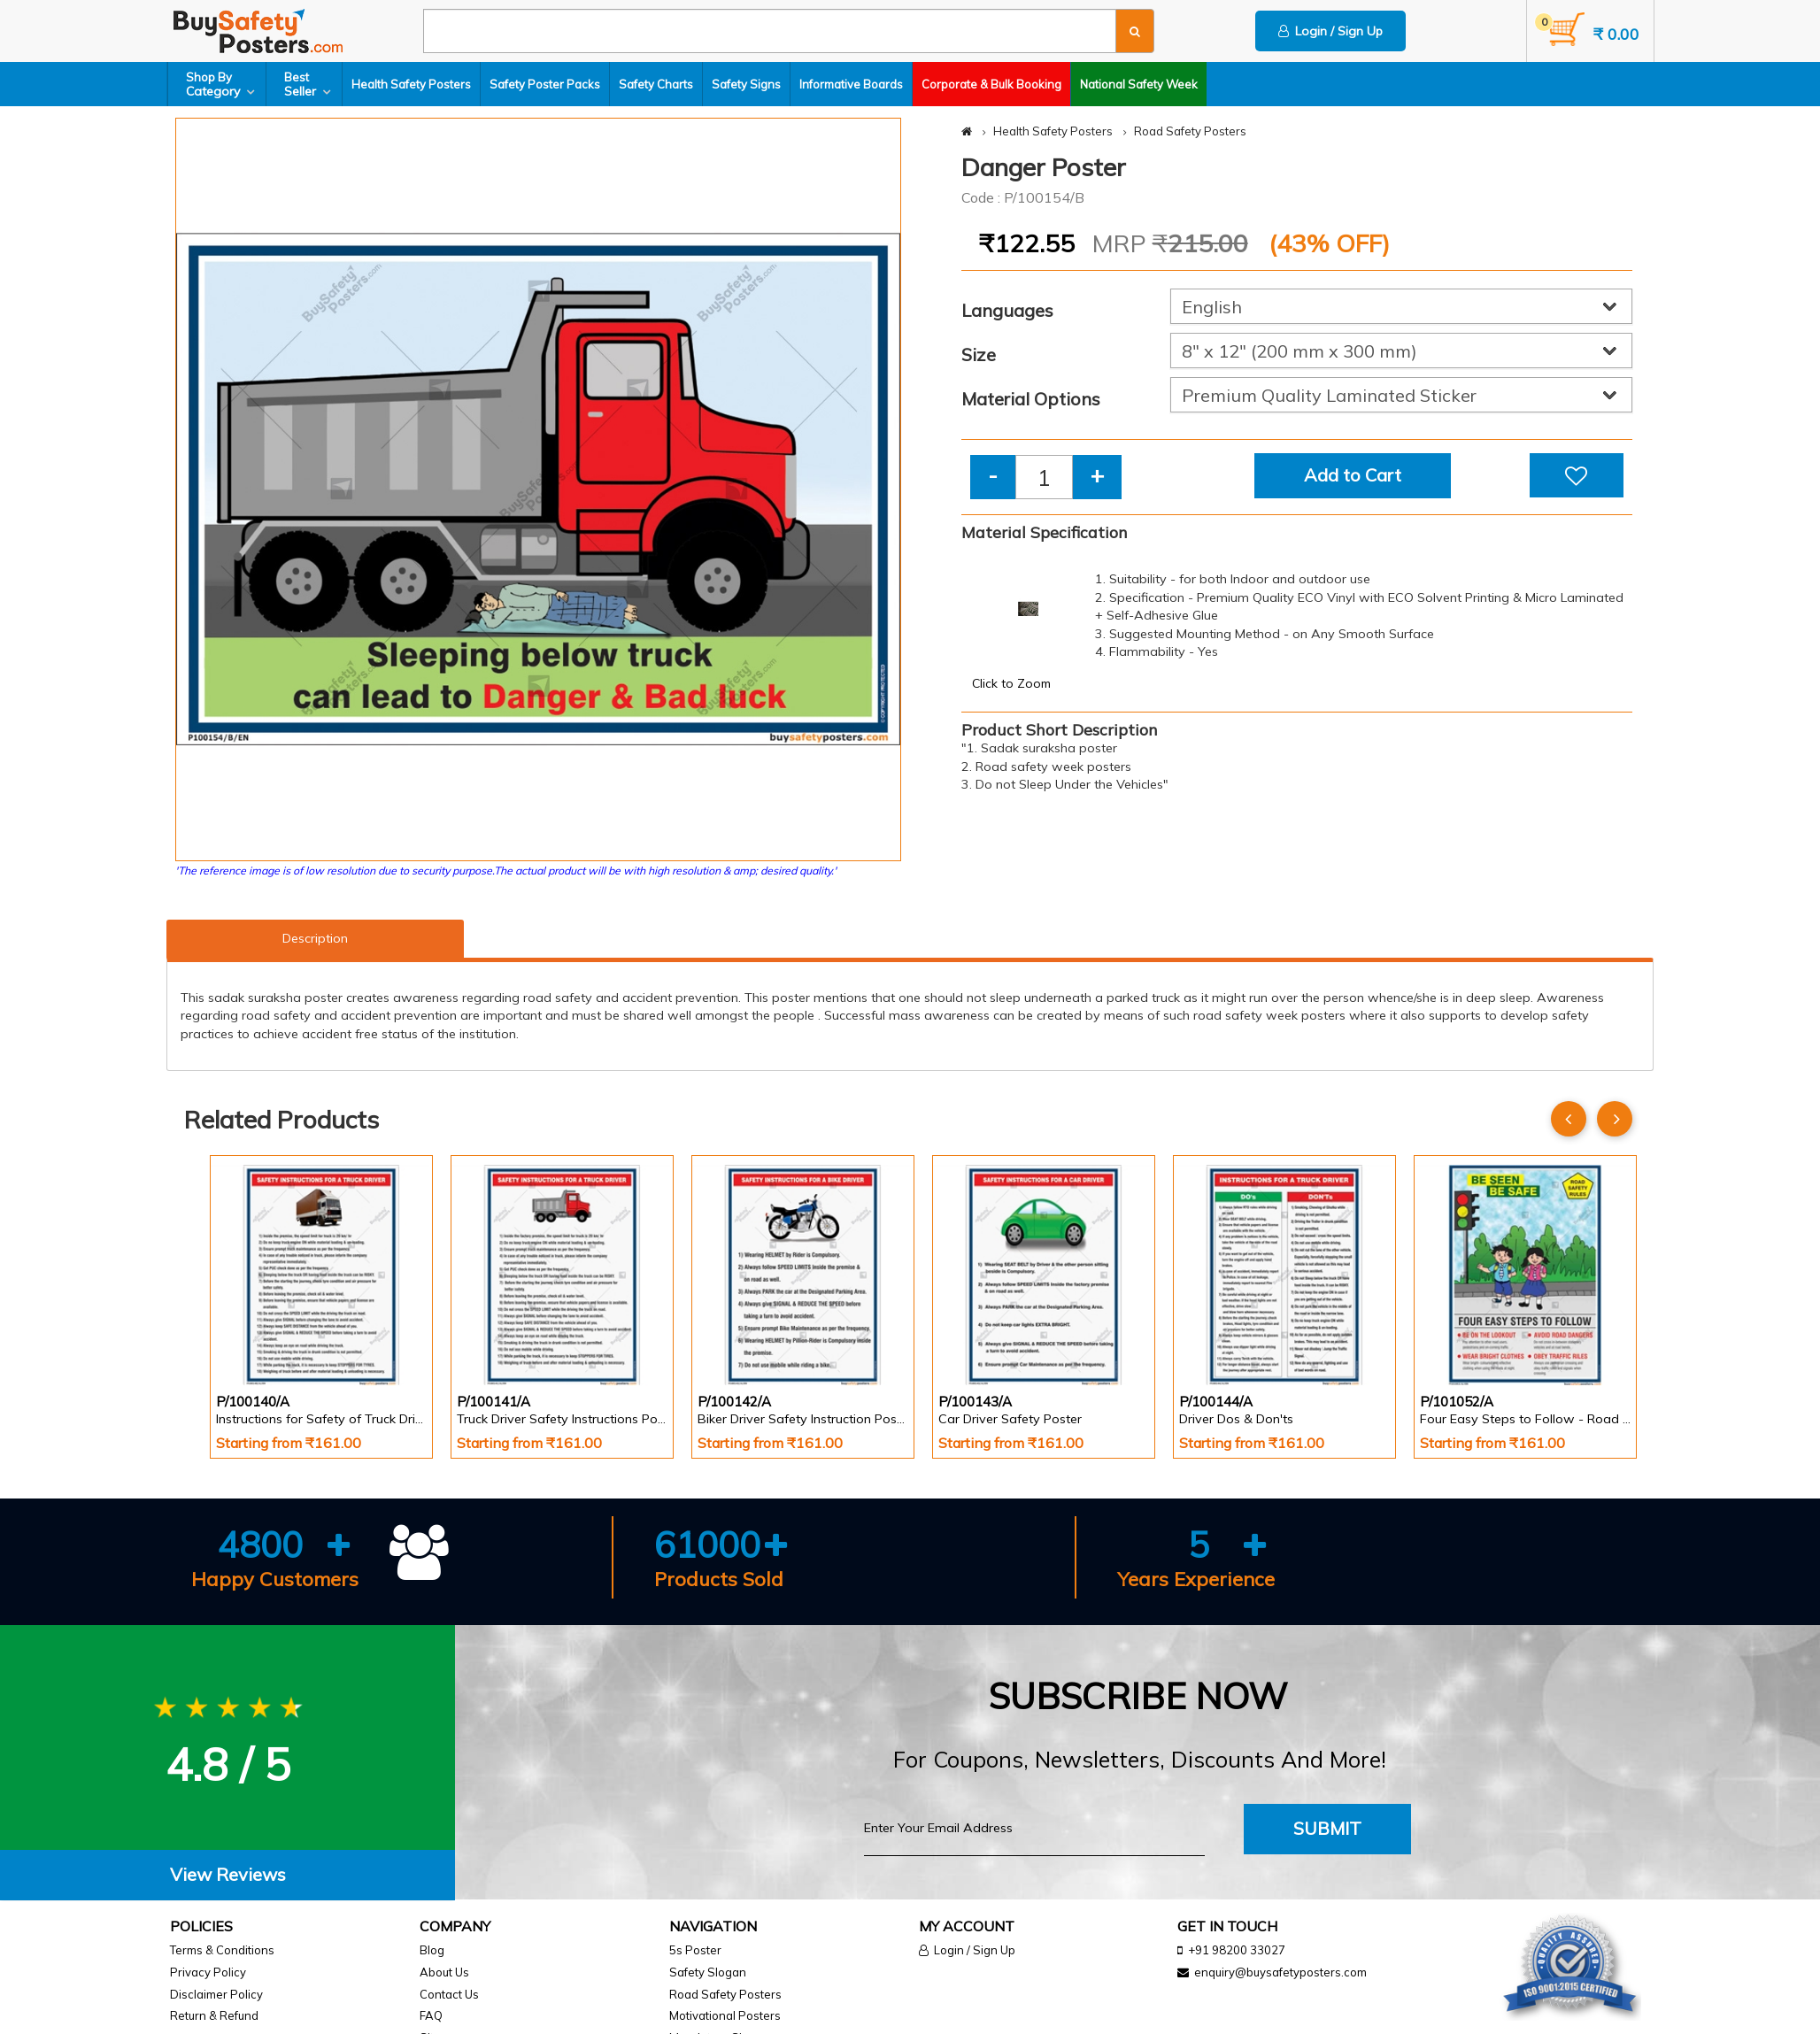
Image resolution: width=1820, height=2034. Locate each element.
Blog (432, 1950)
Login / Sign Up (1330, 31)
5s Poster (695, 1950)
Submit (1327, 1828)
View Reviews (228, 1874)
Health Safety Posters (411, 84)
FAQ (431, 2015)
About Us (444, 1972)
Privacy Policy (208, 1972)
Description (315, 938)
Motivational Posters (725, 2015)
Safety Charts (656, 84)
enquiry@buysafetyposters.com (1280, 1972)
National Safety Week (1139, 84)
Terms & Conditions (222, 1950)
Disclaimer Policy (216, 1994)
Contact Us (449, 1994)
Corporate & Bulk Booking (991, 84)
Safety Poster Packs (545, 84)
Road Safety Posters (1190, 131)
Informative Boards (851, 84)
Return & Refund (214, 2015)
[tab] (227, 1875)
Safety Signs (746, 84)
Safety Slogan (707, 1972)
